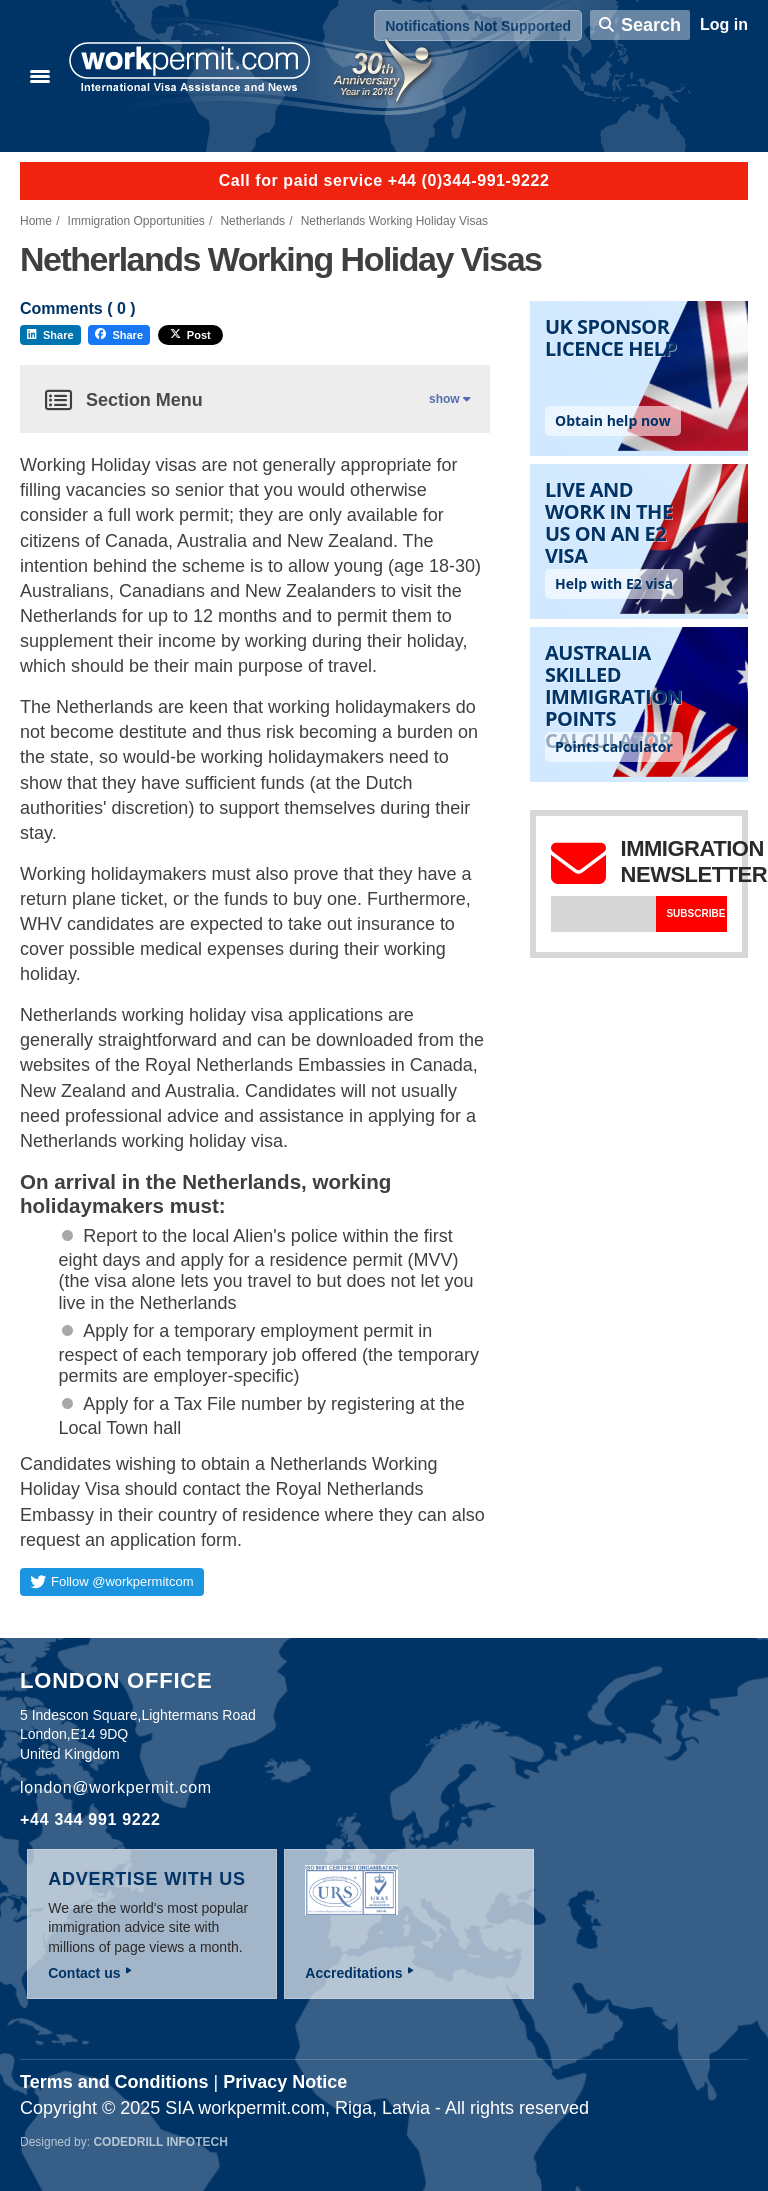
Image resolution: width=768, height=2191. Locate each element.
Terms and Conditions (114, 2082)
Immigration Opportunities (136, 221)
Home (36, 221)
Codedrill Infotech (160, 2142)
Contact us (84, 1973)
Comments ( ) (78, 309)
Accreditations (353, 1973)
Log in (724, 24)
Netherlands (252, 221)
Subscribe (695, 913)
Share (50, 335)
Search (651, 25)
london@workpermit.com (116, 1787)
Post (190, 335)
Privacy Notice (285, 2082)
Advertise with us (147, 1879)
